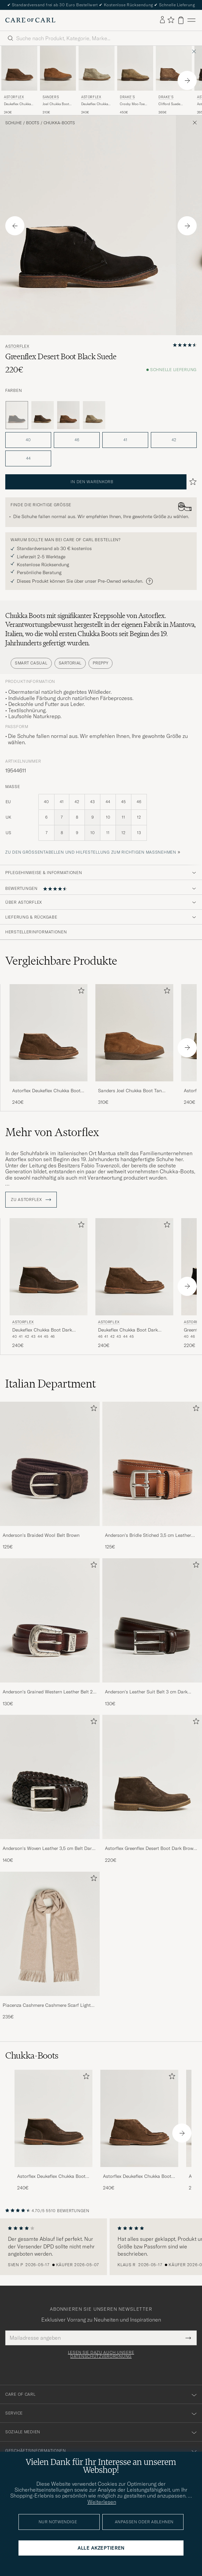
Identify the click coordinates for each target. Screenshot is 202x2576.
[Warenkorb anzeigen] (180, 20)
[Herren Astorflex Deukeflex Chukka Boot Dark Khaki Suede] (139, 2118)
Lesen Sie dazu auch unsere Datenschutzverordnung (101, 2354)
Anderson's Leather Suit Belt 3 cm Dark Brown (146, 1692)
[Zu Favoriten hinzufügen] (80, 992)
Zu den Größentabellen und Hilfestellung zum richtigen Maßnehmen (90, 852)
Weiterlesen (101, 2502)
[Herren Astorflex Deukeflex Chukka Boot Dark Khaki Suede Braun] (19, 68)
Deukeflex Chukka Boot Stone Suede (94, 104)
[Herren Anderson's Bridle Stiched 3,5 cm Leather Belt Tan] (152, 1464)
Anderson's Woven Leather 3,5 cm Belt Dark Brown (48, 1848)
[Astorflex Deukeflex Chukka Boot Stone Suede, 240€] (96, 80)
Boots (32, 123)
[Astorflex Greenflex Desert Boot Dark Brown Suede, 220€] (152, 1789)
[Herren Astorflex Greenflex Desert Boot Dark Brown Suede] (152, 1777)
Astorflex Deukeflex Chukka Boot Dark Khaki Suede (46, 1091)
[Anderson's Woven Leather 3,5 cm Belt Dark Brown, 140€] (50, 1789)
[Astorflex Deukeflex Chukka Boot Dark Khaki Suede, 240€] (19, 80)
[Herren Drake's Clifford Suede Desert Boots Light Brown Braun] (174, 68)
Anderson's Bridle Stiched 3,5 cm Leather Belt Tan (148, 1535)
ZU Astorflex (31, 1199)
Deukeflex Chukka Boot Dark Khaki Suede (17, 104)
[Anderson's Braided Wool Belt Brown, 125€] (50, 1476)
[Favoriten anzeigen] (170, 20)
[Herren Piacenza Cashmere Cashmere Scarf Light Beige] (50, 1934)
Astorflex (14, 97)
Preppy (100, 662)
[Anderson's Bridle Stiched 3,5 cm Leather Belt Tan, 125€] (152, 1476)
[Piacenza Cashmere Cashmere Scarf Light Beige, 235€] (50, 1946)
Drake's (127, 97)
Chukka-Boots (59, 123)
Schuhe (13, 123)
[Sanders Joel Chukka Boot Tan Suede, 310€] (58, 80)
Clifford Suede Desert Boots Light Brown (172, 104)
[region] (101, 2246)
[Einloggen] (162, 20)
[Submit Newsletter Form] (188, 2338)
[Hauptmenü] (191, 20)
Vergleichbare (61, 961)
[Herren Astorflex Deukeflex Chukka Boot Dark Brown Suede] (53, 2118)
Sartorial (70, 662)
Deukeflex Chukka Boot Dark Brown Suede (42, 1330)
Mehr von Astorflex (52, 1132)
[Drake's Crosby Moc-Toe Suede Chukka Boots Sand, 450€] (135, 80)
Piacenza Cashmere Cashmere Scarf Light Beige (47, 2005)
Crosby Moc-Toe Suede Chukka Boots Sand (132, 104)
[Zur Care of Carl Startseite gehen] (30, 20)
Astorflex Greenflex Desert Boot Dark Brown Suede (150, 1848)
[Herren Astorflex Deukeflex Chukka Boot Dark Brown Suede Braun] (48, 1266)
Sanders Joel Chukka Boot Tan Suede (130, 1091)
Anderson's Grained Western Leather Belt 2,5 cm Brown (49, 1692)
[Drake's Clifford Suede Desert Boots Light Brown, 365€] (173, 80)
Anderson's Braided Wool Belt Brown (41, 1535)
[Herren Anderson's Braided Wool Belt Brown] (50, 1464)
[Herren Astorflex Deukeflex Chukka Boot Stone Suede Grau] (97, 68)
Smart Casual (31, 662)
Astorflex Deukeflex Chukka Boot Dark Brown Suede (51, 2176)
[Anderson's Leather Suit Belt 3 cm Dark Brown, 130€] (152, 1632)
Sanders (51, 97)
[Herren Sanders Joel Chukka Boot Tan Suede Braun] (58, 68)
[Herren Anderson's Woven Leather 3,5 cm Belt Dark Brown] (50, 1777)
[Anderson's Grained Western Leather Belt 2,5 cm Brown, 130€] (50, 1632)
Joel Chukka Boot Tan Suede (56, 104)
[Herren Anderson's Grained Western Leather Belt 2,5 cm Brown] (50, 1620)
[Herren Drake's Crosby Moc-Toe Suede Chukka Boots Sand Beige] (135, 68)
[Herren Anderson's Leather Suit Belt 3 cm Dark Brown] (152, 1620)
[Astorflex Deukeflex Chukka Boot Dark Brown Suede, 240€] (48, 1283)
